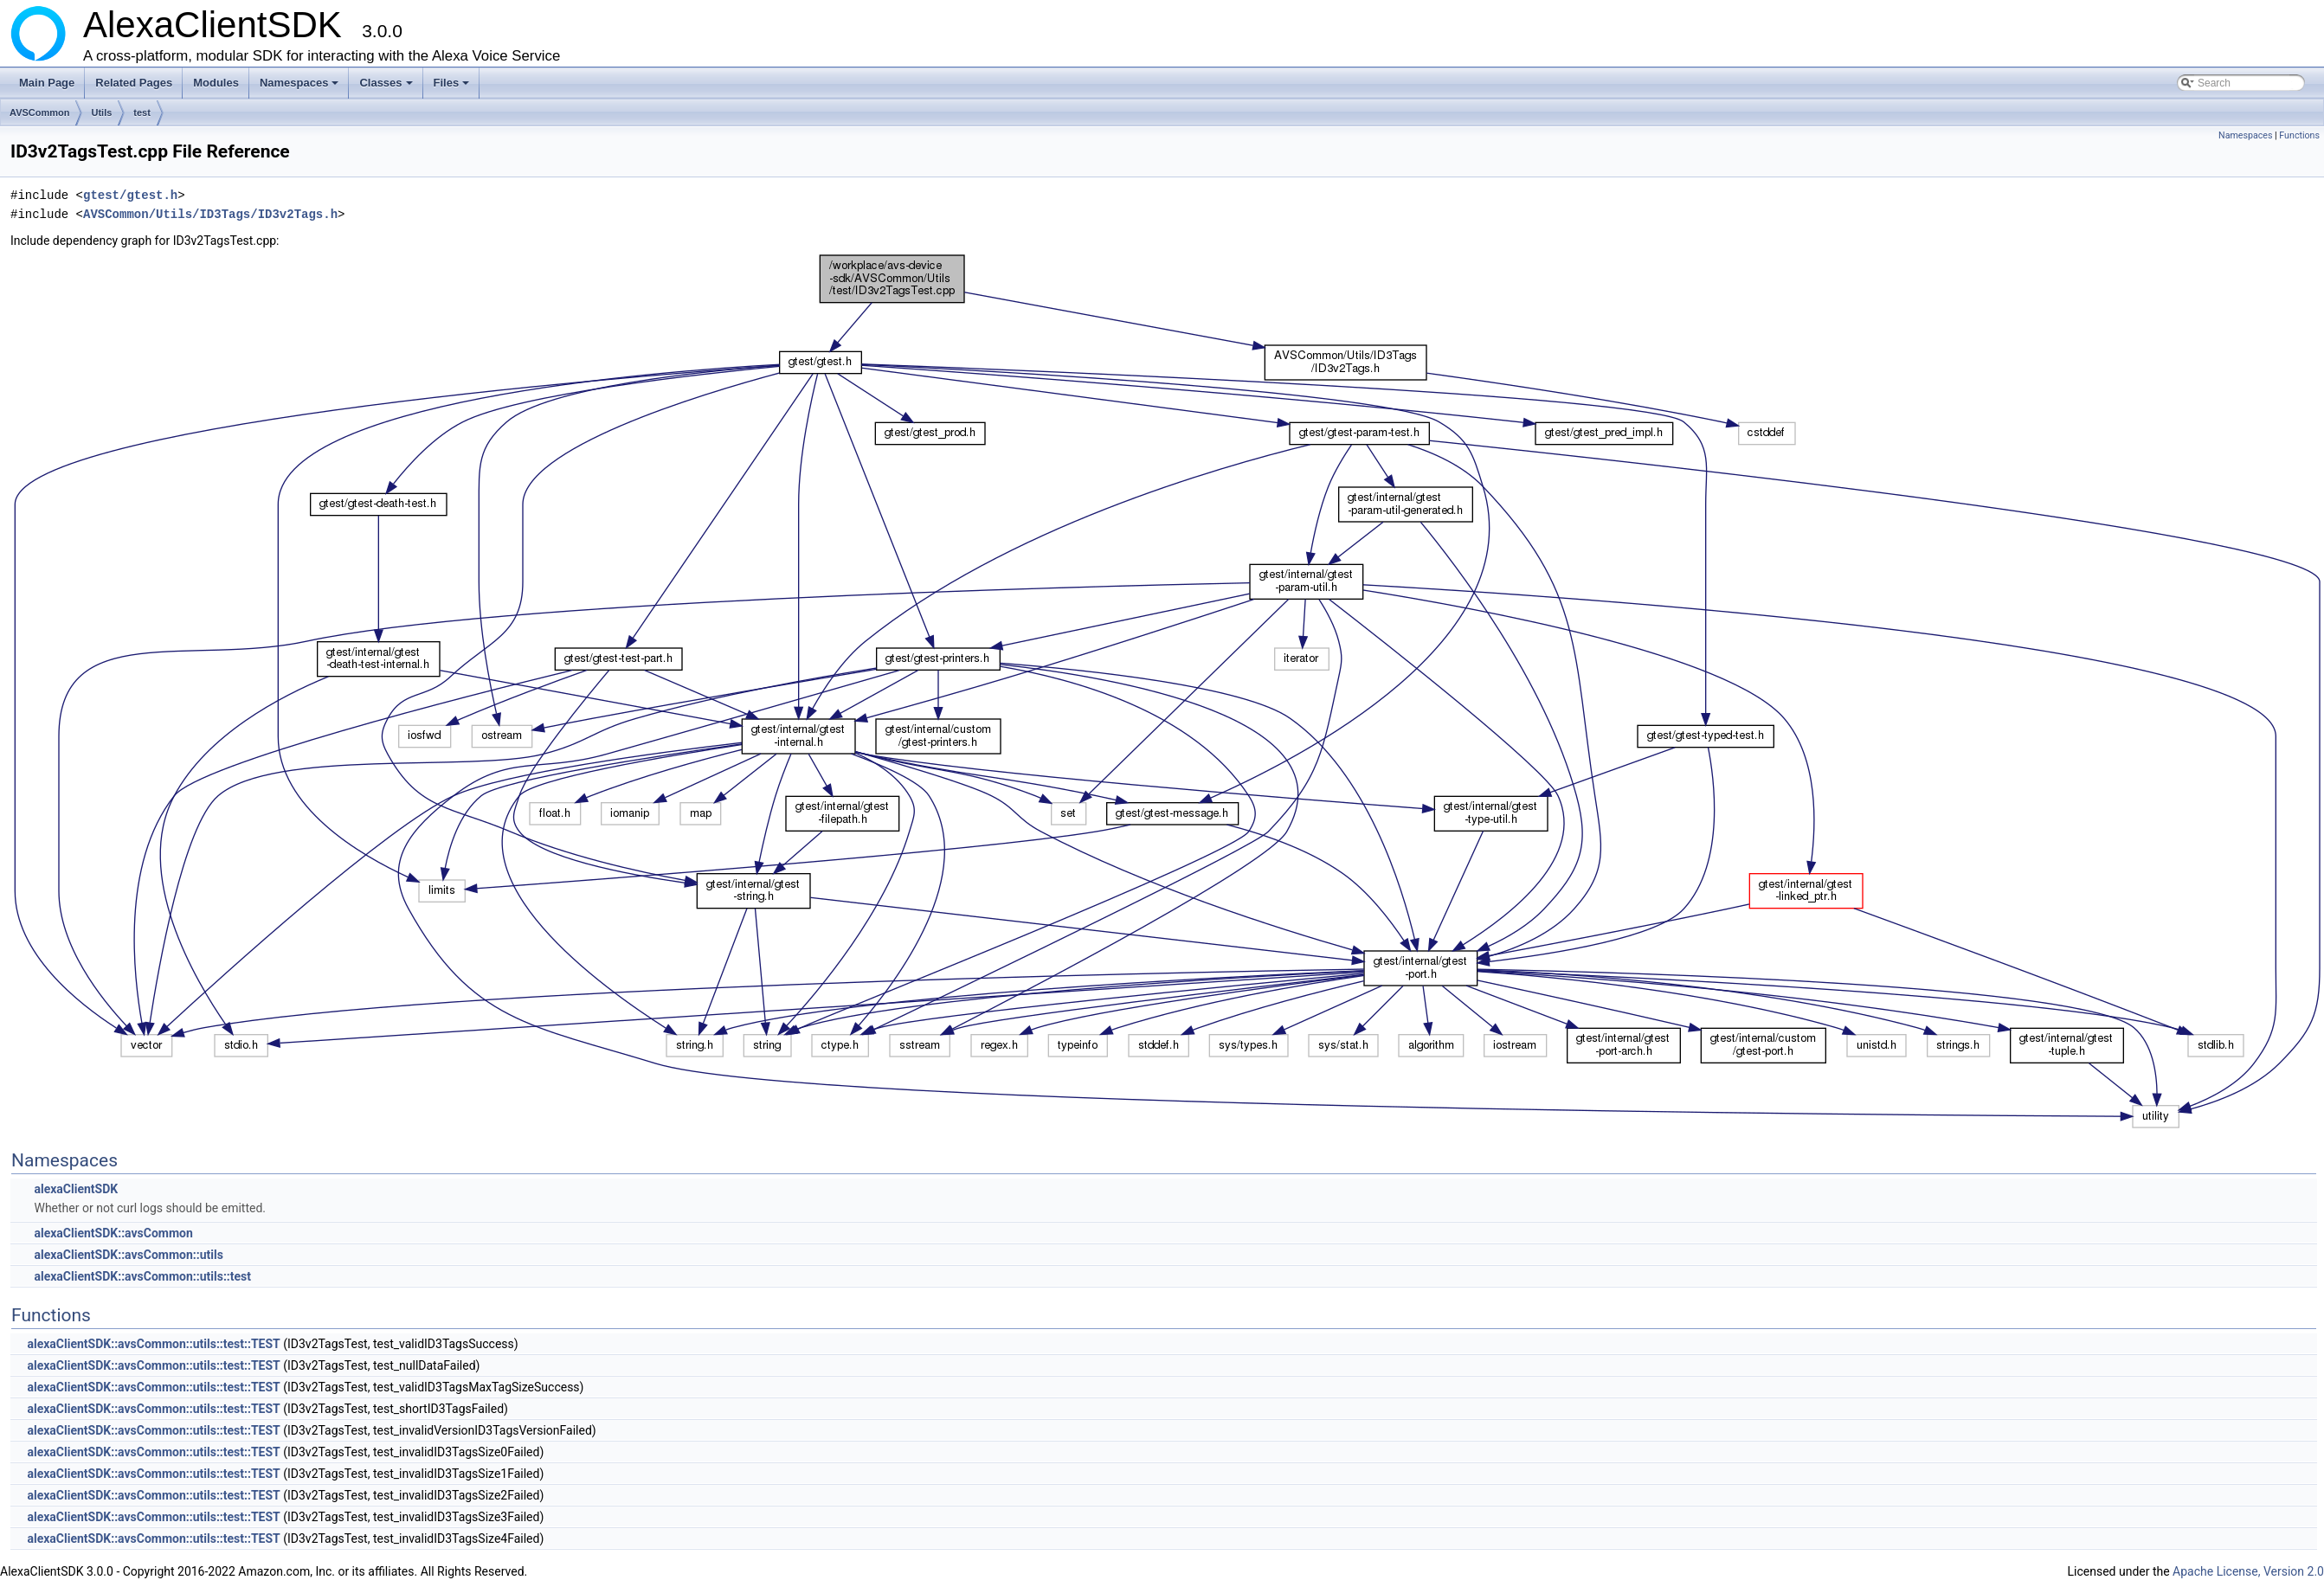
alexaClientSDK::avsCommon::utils (128, 1255)
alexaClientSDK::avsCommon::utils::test (142, 1276)
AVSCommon (39, 112)
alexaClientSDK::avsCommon (113, 1233)
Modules (216, 82)
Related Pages (133, 82)
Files (453, 87)
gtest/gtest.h (130, 195)
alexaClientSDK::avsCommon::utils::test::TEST (153, 1344)
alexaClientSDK (76, 1189)
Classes (387, 87)
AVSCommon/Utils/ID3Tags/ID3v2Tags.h (210, 214)
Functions (2299, 135)
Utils (101, 112)
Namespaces (301, 87)
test (142, 112)
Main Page (46, 82)
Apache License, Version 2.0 (2248, 1571)
